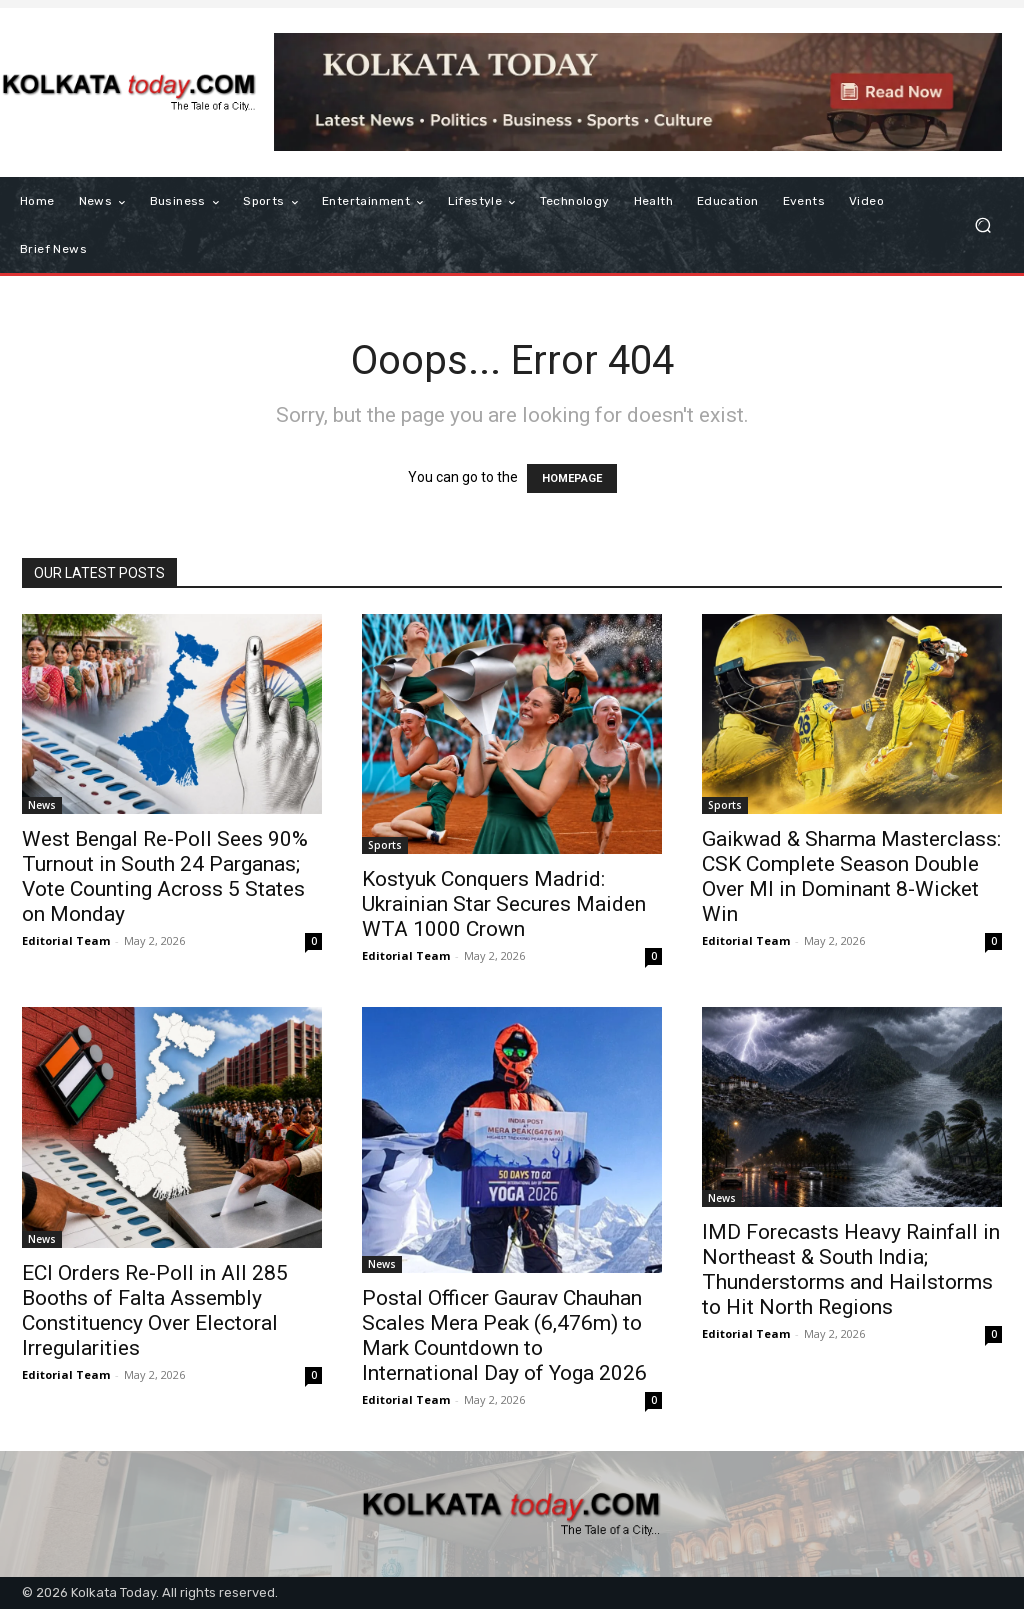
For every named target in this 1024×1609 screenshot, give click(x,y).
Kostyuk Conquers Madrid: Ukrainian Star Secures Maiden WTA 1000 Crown (504, 904)
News (42, 805)
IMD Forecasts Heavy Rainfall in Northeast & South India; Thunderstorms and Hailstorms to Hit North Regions (851, 1269)
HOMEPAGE (572, 478)
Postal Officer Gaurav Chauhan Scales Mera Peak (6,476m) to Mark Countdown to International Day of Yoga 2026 (504, 1335)
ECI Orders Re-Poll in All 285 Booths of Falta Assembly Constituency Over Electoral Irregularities (155, 1310)
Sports (385, 845)
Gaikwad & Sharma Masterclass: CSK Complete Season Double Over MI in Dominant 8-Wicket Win (851, 876)
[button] (982, 225)
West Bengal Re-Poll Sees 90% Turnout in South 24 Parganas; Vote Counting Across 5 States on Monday (165, 876)
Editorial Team (66, 940)
